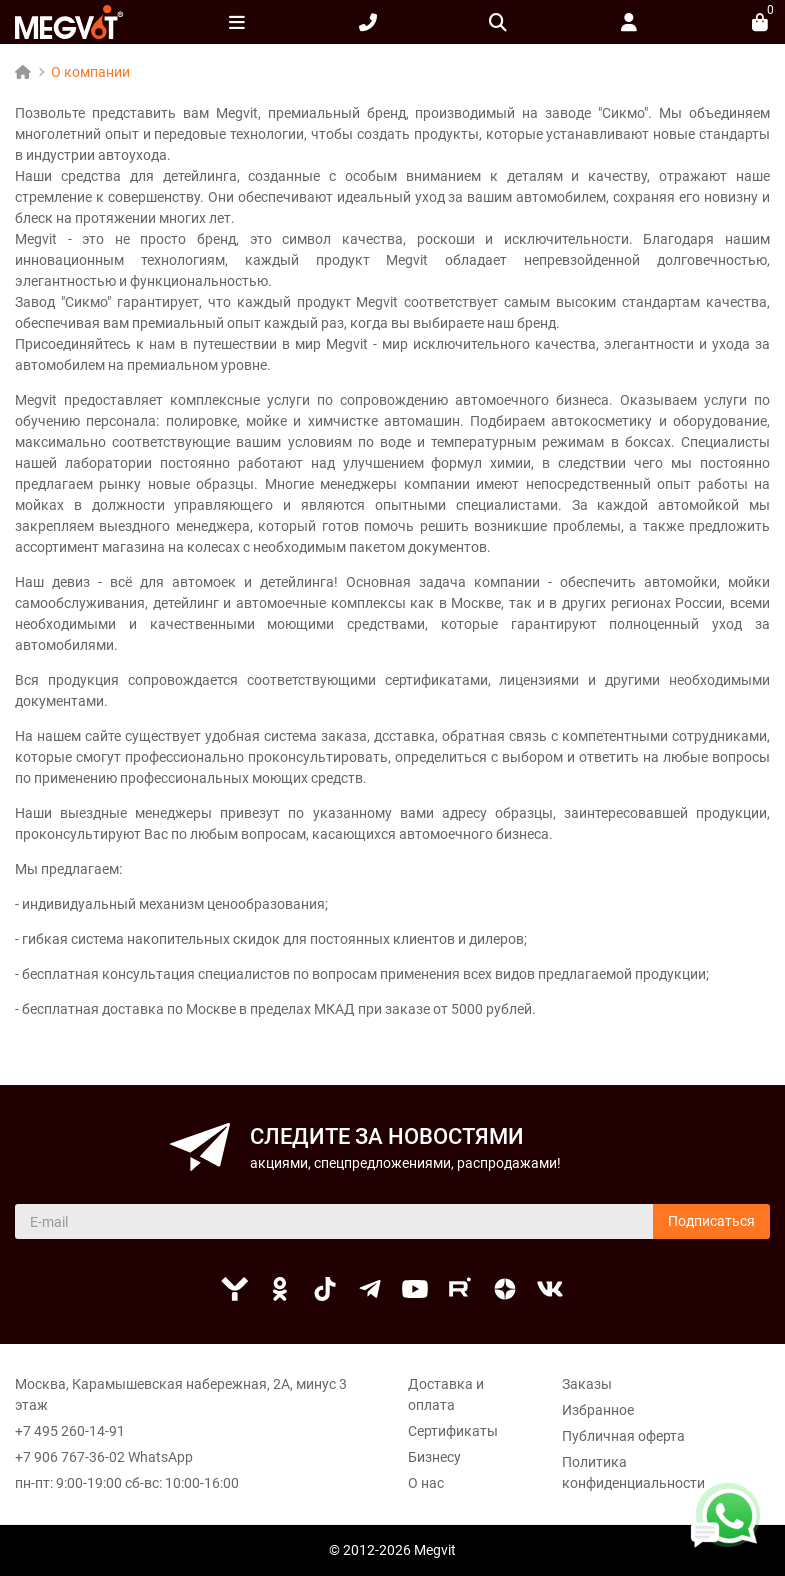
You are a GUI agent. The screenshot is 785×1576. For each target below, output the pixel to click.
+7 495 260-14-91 (70, 1431)
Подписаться (711, 1221)
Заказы (587, 1384)
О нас (426, 1483)
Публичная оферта (623, 1436)
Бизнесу (434, 1457)
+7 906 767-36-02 (70, 1457)
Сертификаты (453, 1431)
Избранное (598, 1410)
